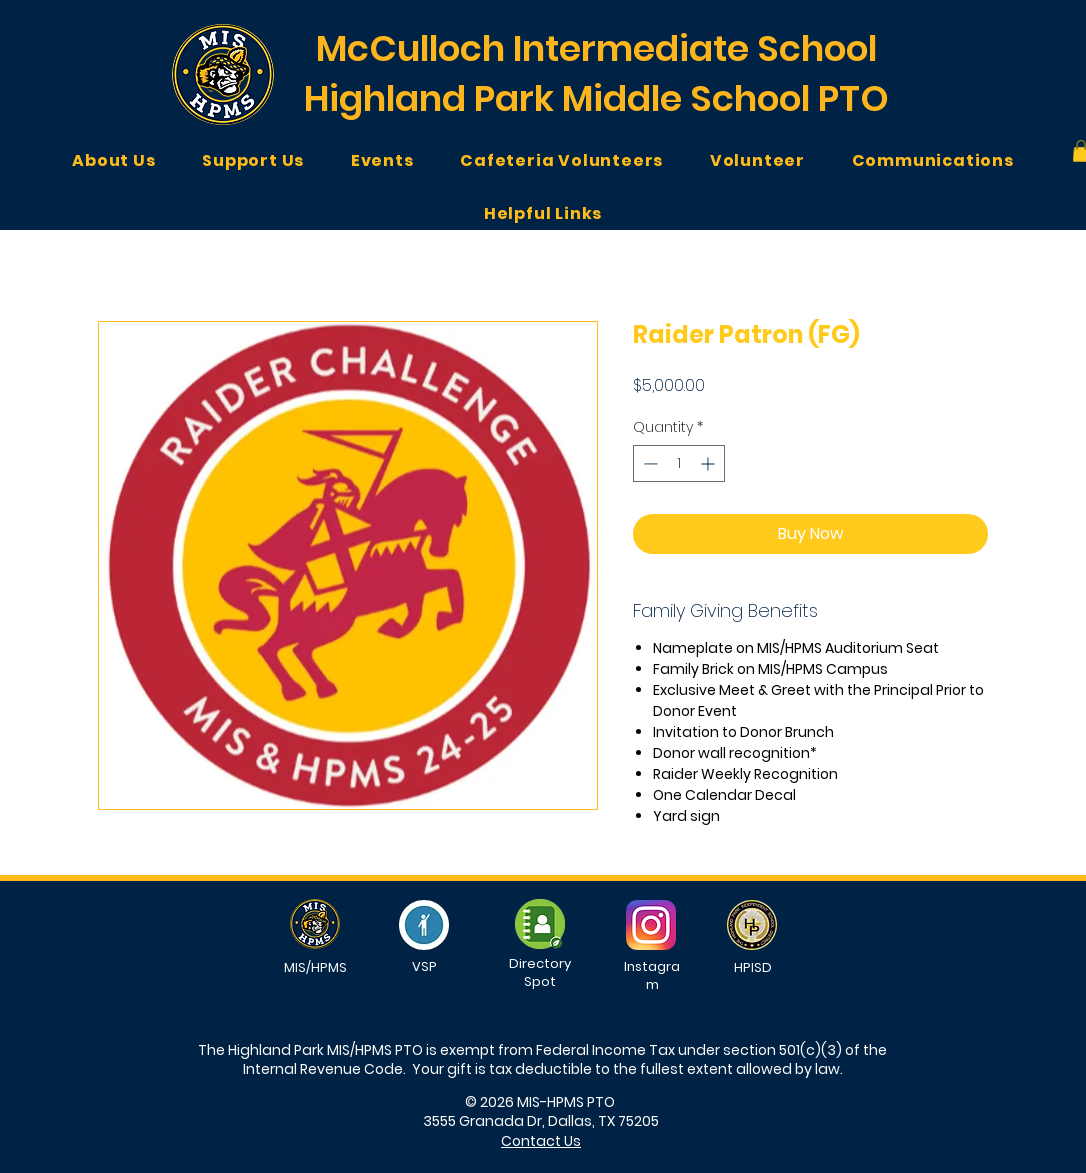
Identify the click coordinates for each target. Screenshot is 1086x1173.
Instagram (652, 975)
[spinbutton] (679, 463)
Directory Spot (540, 972)
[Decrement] (648, 463)
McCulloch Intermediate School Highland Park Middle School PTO (596, 73)
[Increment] (709, 463)
